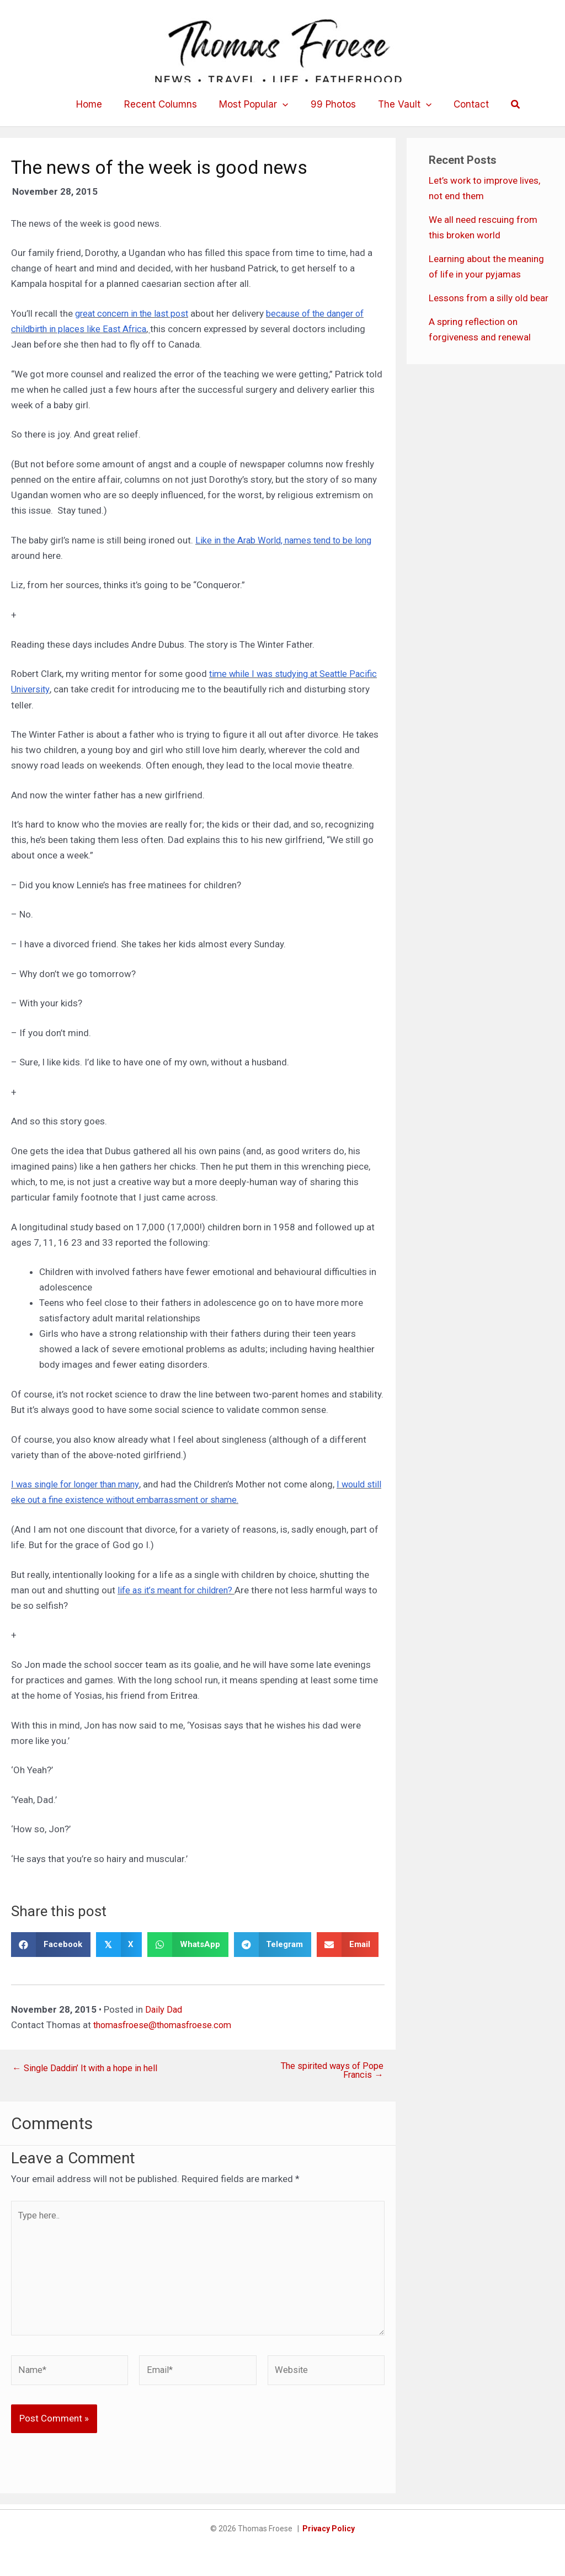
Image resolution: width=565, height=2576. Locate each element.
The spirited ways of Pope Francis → (329, 2070)
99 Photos (331, 104)
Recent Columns (165, 104)
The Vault (400, 104)
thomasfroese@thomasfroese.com (167, 2024)
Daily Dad (164, 2008)
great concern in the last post (135, 313)
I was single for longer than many (79, 1483)
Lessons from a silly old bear (488, 297)
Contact (463, 104)
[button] (284, 104)
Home (97, 104)
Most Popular (255, 104)
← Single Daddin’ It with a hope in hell (89, 2067)
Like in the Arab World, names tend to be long (288, 539)
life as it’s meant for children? (179, 1589)
